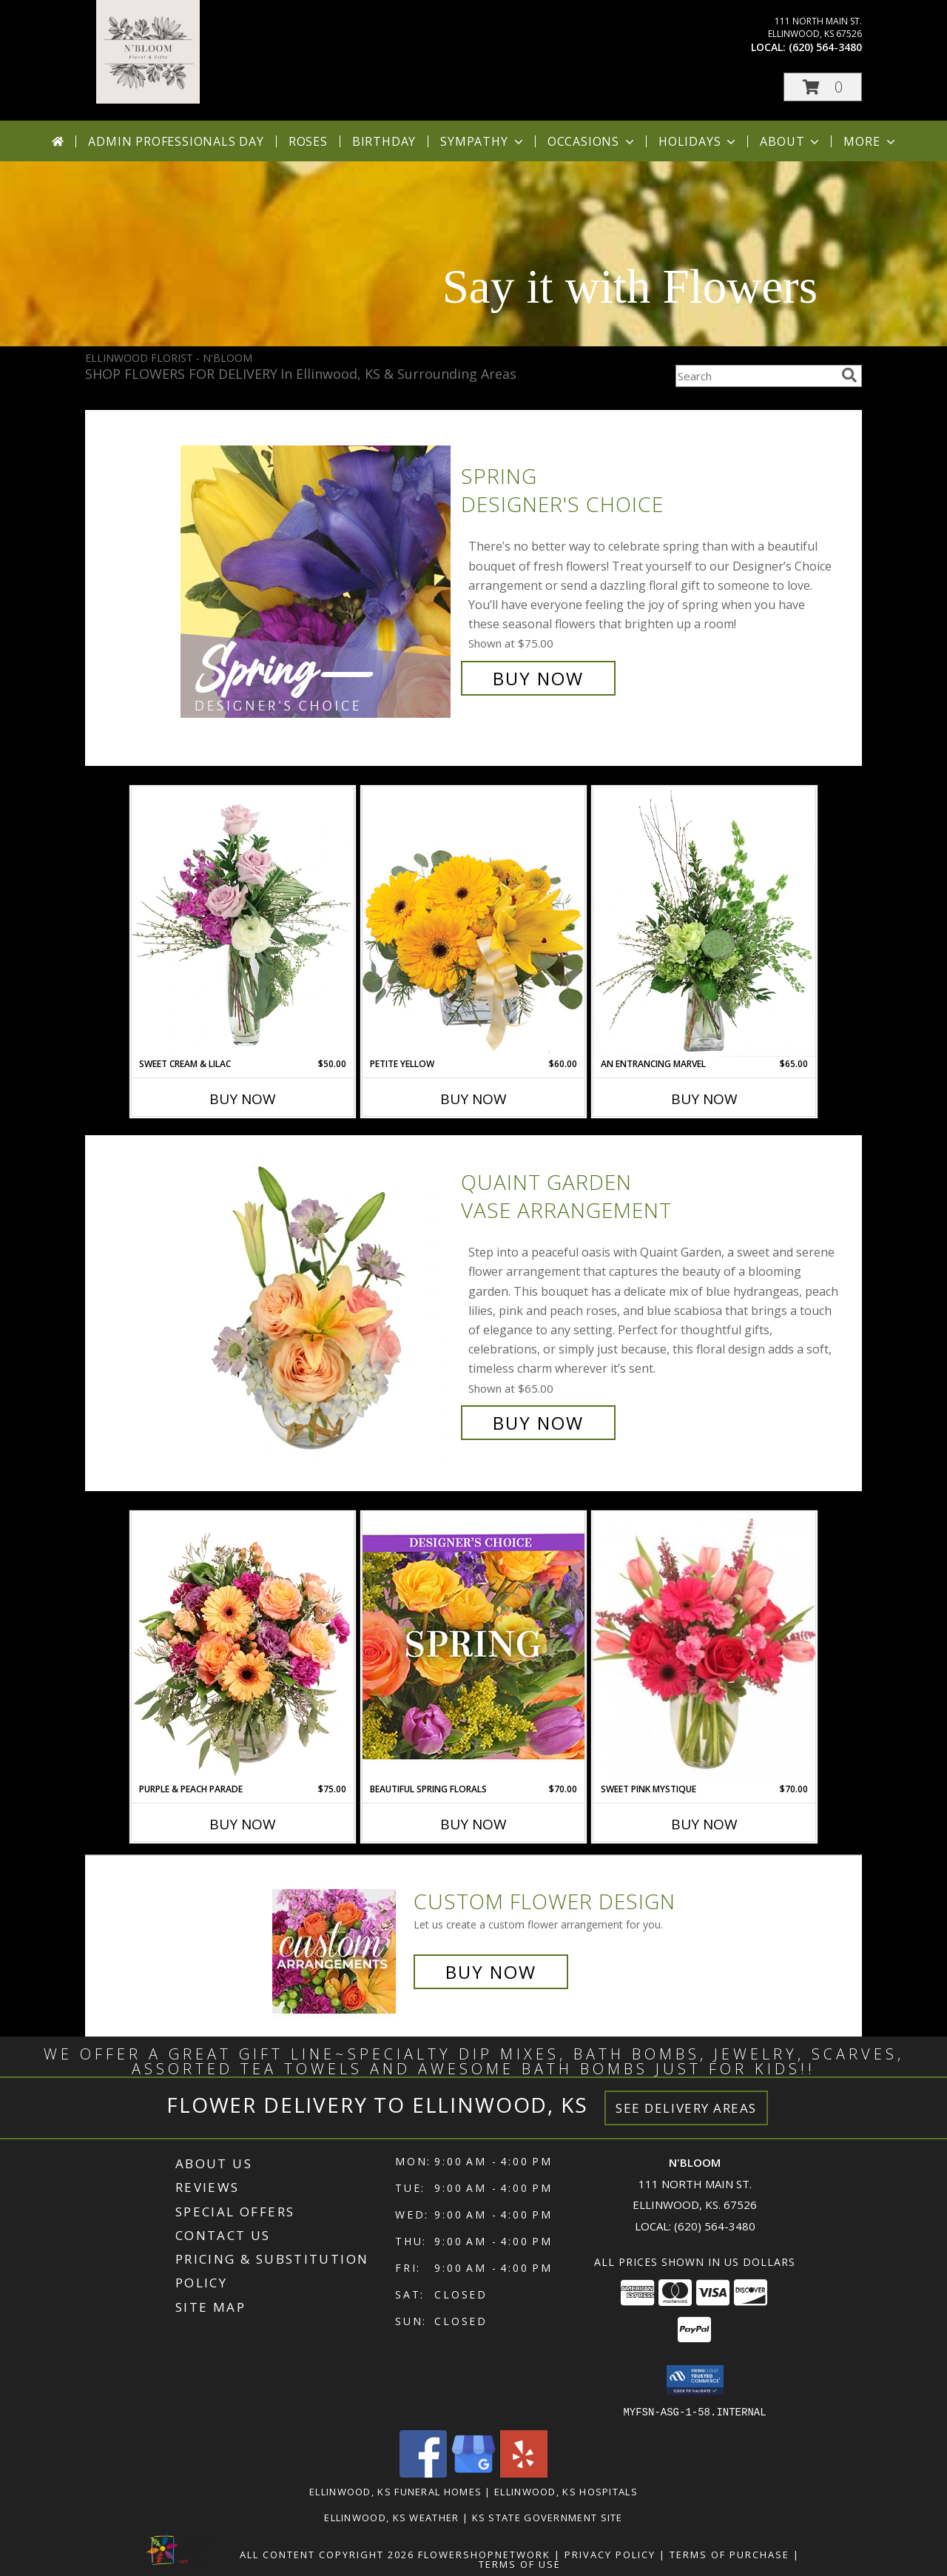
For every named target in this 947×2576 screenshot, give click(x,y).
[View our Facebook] (423, 2473)
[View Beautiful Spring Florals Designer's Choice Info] (473, 1647)
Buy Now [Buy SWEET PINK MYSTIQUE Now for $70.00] (704, 1824)
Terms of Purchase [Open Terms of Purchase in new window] (729, 2553)
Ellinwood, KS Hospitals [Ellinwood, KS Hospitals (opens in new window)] (566, 2491)
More (870, 141)
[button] (822, 87)
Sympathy (482, 141)
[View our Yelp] (523, 2473)
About (791, 141)
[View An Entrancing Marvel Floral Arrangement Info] (704, 922)
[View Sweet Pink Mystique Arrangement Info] (704, 1647)
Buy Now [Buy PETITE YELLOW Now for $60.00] (473, 1099)
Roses (308, 141)
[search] (849, 375)
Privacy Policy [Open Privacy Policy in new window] (610, 2553)
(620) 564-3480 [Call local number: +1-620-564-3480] (825, 47)
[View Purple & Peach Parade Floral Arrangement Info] (243, 1647)
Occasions (592, 141)
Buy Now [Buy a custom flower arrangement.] (490, 1972)
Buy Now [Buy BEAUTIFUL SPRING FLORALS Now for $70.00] (473, 1824)
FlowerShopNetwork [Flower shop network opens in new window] (484, 2553)
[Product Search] (755, 376)
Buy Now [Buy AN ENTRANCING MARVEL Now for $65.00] (704, 1099)
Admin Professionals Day (175, 141)
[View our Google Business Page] (473, 2473)
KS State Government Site (547, 2516)
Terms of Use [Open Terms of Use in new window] (520, 2563)
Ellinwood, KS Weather (391, 2516)
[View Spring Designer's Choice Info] (317, 578)
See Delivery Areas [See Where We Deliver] (686, 2107)
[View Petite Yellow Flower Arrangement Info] (473, 921)
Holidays (698, 141)
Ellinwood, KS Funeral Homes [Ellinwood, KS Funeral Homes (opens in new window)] (395, 2491)
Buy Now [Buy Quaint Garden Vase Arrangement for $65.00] (538, 1422)
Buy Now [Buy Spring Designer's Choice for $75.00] (538, 678)
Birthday (384, 141)
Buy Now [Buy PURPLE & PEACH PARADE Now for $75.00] (242, 1824)
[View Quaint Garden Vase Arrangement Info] (317, 1303)
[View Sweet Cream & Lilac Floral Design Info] (243, 922)
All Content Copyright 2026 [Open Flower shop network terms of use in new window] (327, 2553)
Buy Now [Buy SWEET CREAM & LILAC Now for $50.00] (242, 1099)
